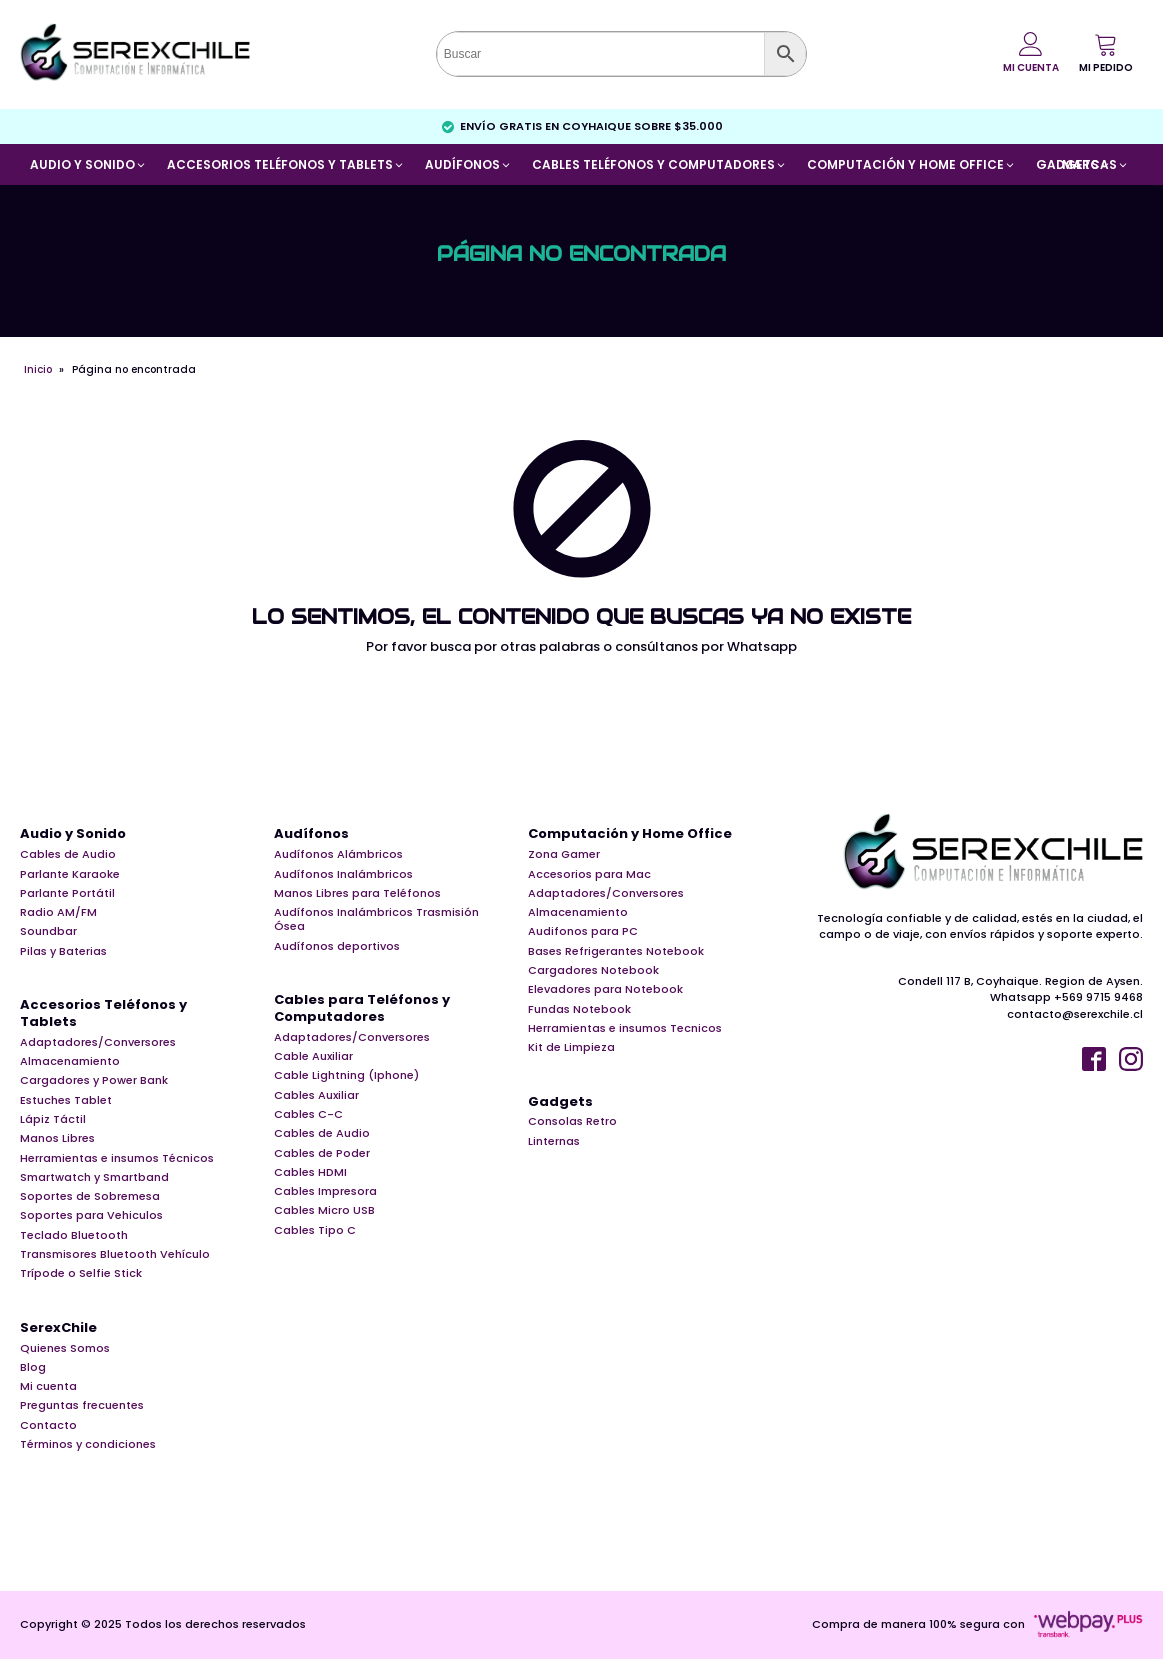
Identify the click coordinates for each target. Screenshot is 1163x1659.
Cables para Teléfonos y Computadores (362, 1009)
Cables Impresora (325, 1191)
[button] (1106, 53)
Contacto (48, 1425)
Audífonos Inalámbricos (343, 874)
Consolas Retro (572, 1121)
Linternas (554, 1141)
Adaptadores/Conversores (98, 1042)
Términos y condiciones (88, 1444)
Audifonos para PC (583, 931)
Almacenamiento (70, 1061)
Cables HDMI (310, 1172)
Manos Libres (57, 1138)
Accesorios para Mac (589, 874)
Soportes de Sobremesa (90, 1196)
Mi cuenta (48, 1386)
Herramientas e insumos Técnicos (117, 1158)
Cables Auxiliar (316, 1095)
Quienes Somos (65, 1348)
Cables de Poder (322, 1153)
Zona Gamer (564, 854)
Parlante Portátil (67, 893)
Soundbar (48, 931)
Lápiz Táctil (53, 1119)
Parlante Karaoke (70, 874)
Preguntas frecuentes (82, 1405)
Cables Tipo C (315, 1230)
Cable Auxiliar (313, 1056)
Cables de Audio (68, 854)
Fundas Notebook (579, 1009)
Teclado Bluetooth (74, 1235)
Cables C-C (308, 1114)
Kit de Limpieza (571, 1047)
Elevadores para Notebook (605, 989)
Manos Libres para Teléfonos (357, 893)
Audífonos (311, 834)
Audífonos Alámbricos (338, 854)
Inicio (38, 369)
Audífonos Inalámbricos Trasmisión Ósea (376, 919)
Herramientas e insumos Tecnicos (625, 1028)
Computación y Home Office (630, 834)
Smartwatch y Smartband (94, 1177)
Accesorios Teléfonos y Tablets (103, 1014)
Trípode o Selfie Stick (81, 1273)
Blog (33, 1367)
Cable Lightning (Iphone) (346, 1075)
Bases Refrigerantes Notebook (616, 951)
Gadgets (560, 1102)
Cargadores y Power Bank (94, 1080)
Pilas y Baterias (63, 951)
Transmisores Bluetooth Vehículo (115, 1254)
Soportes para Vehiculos (91, 1215)
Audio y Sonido (73, 834)
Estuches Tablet (66, 1100)
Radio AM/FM (58, 912)
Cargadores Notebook (593, 970)
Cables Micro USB (324, 1210)
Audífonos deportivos (337, 946)
